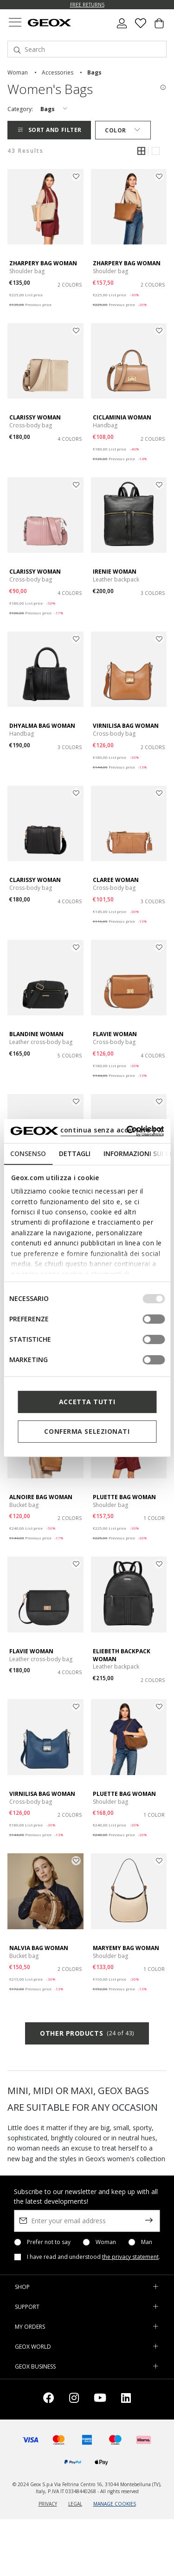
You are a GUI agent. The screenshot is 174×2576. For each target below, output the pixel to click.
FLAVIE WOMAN (115, 1034)
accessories (57, 72)
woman (17, 72)
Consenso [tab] (28, 1153)
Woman (106, 2242)
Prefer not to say (49, 2242)
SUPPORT (27, 2307)
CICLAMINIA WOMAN (122, 417)
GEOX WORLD (33, 2347)
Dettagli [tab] (74, 1153)
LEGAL (75, 2504)
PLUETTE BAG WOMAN (124, 1497)
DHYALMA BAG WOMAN (42, 726)
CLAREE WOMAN (116, 880)
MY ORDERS (30, 2327)
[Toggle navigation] (14, 23)
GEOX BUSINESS (35, 2366)
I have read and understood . (93, 2257)
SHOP (22, 2287)
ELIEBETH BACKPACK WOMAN (121, 1655)
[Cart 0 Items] (159, 27)
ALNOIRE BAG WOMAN (40, 1497)
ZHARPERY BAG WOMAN (43, 263)
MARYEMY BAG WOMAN (126, 1948)
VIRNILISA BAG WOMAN (126, 726)
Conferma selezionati (86, 1431)
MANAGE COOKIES (114, 2504)
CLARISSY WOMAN (35, 417)
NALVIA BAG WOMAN (38, 1948)
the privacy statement (130, 2257)
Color (123, 130)
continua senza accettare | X (111, 1129)
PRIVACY (48, 2504)
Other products (87, 2033)
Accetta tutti (87, 1401)
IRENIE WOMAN (114, 571)
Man (146, 2242)
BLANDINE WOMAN (36, 1034)
